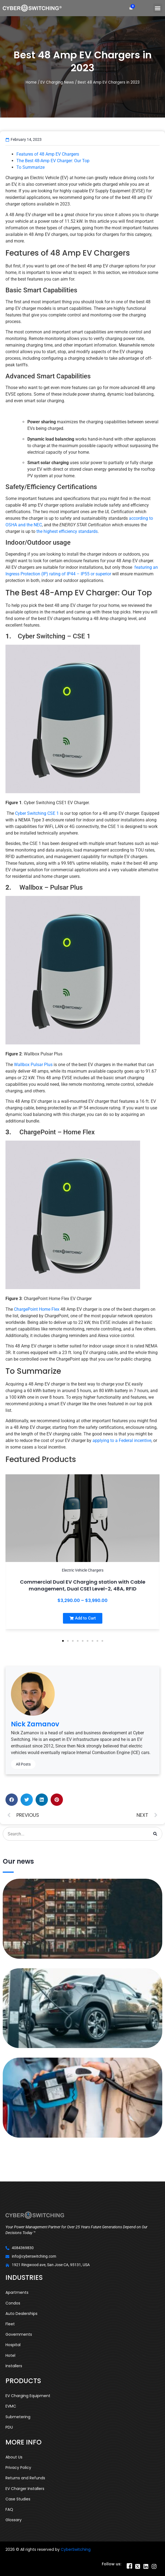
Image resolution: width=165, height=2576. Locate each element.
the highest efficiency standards (67, 531)
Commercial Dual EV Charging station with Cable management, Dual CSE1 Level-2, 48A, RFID (82, 1585)
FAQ (9, 2509)
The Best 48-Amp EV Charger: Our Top (52, 160)
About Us (13, 2457)
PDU (9, 2427)
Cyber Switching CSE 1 (37, 813)
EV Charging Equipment (27, 2395)
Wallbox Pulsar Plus (33, 1064)
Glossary (13, 2520)
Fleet (10, 2324)
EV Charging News (57, 82)
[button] (157, 8)
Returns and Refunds (25, 2478)
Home (31, 82)
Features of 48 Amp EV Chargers (47, 154)
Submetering (17, 2417)
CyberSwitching (76, 2549)
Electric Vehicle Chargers (82, 1570)
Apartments (16, 2292)
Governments (18, 2334)
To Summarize (30, 167)
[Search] (155, 1833)
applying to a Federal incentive (121, 1440)
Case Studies (17, 2499)
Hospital (13, 2344)
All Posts (23, 1764)
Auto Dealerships (21, 2313)
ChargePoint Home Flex (36, 1309)
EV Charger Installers (24, 2488)
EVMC (10, 2406)
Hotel (10, 2355)
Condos (12, 2303)
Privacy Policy (18, 2467)
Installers (13, 2366)
